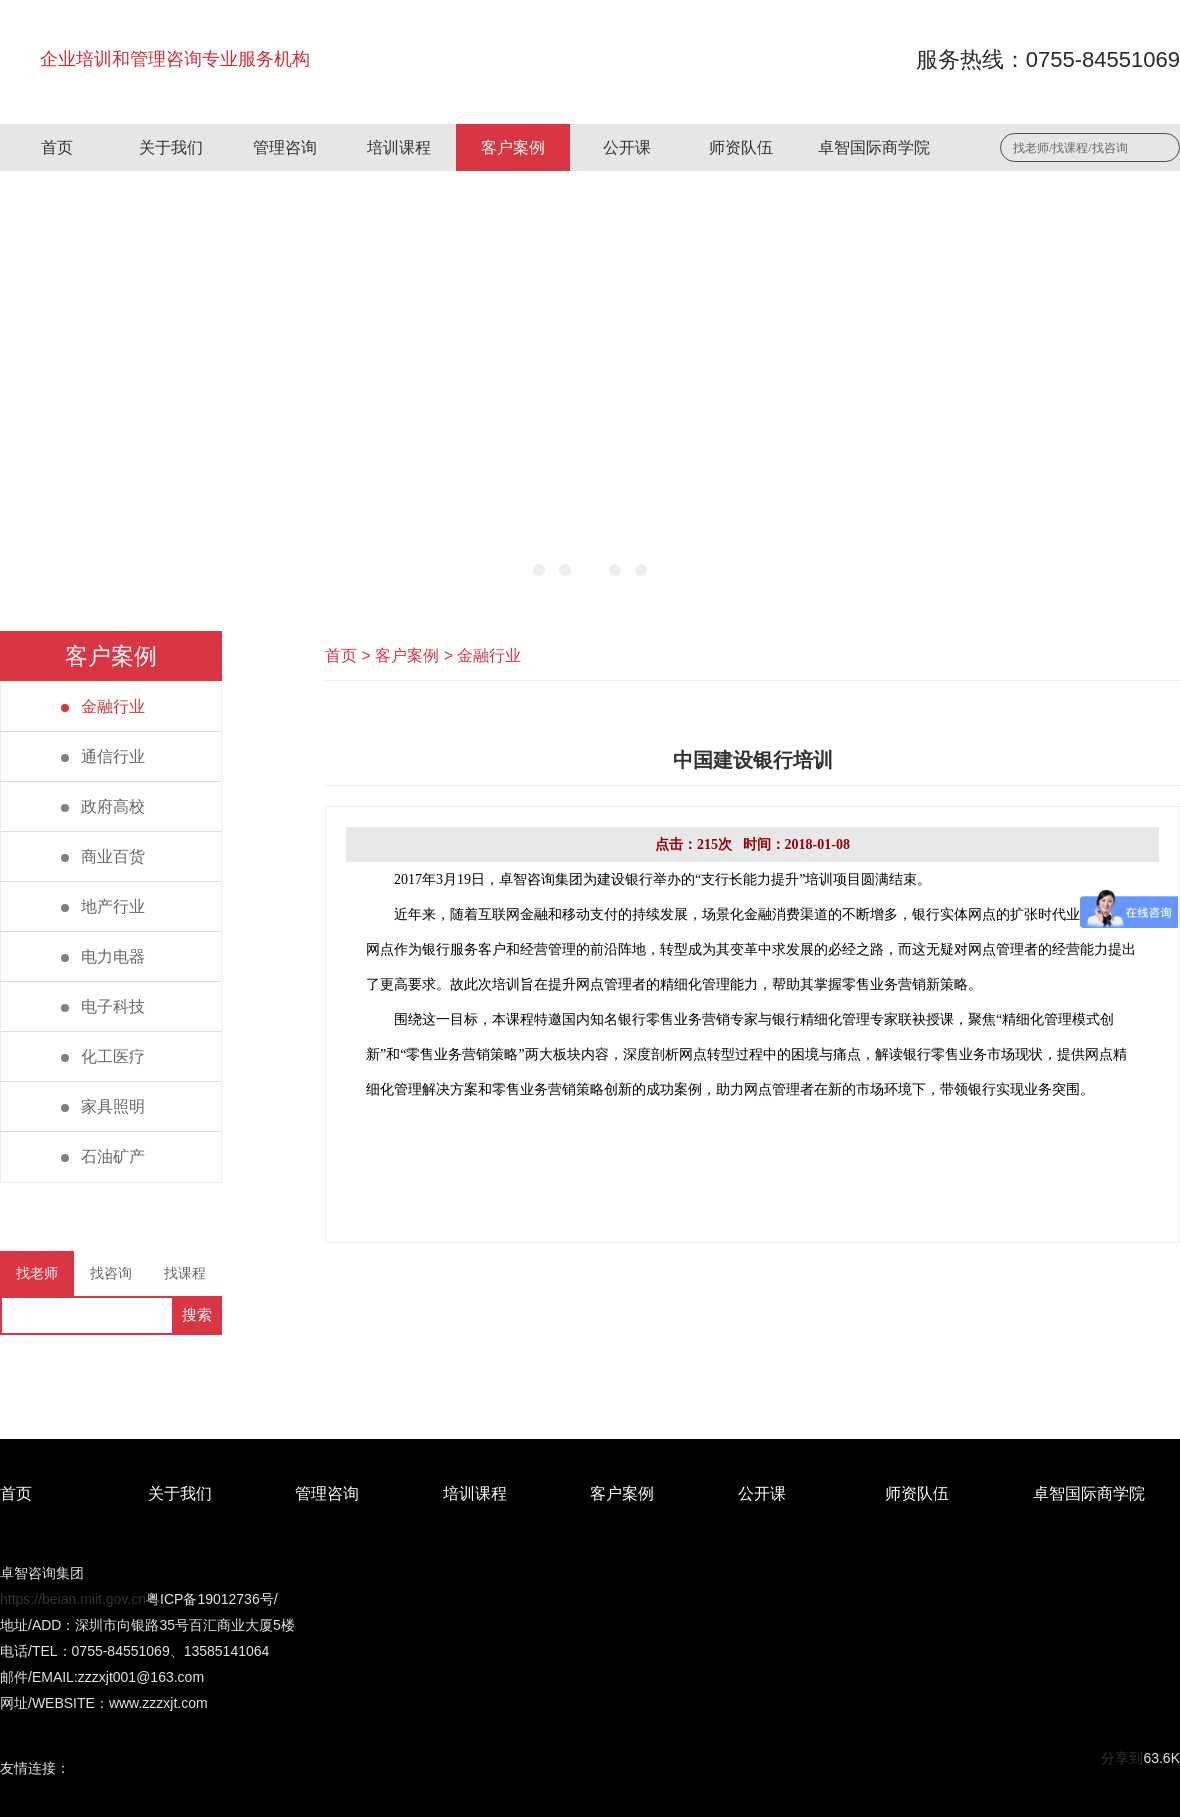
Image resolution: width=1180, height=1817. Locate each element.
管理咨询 (285, 147)
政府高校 (103, 806)
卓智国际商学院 (874, 147)
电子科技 (103, 1006)
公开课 (627, 147)
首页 (57, 147)
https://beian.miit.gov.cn (73, 1599)
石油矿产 (103, 1156)
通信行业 (103, 756)
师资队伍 (741, 147)
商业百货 (103, 856)
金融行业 (103, 706)
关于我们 (171, 147)
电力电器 (103, 956)
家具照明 (103, 1106)
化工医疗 (103, 1056)
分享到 (1122, 1758)
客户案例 (513, 147)
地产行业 (103, 906)
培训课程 (399, 147)
